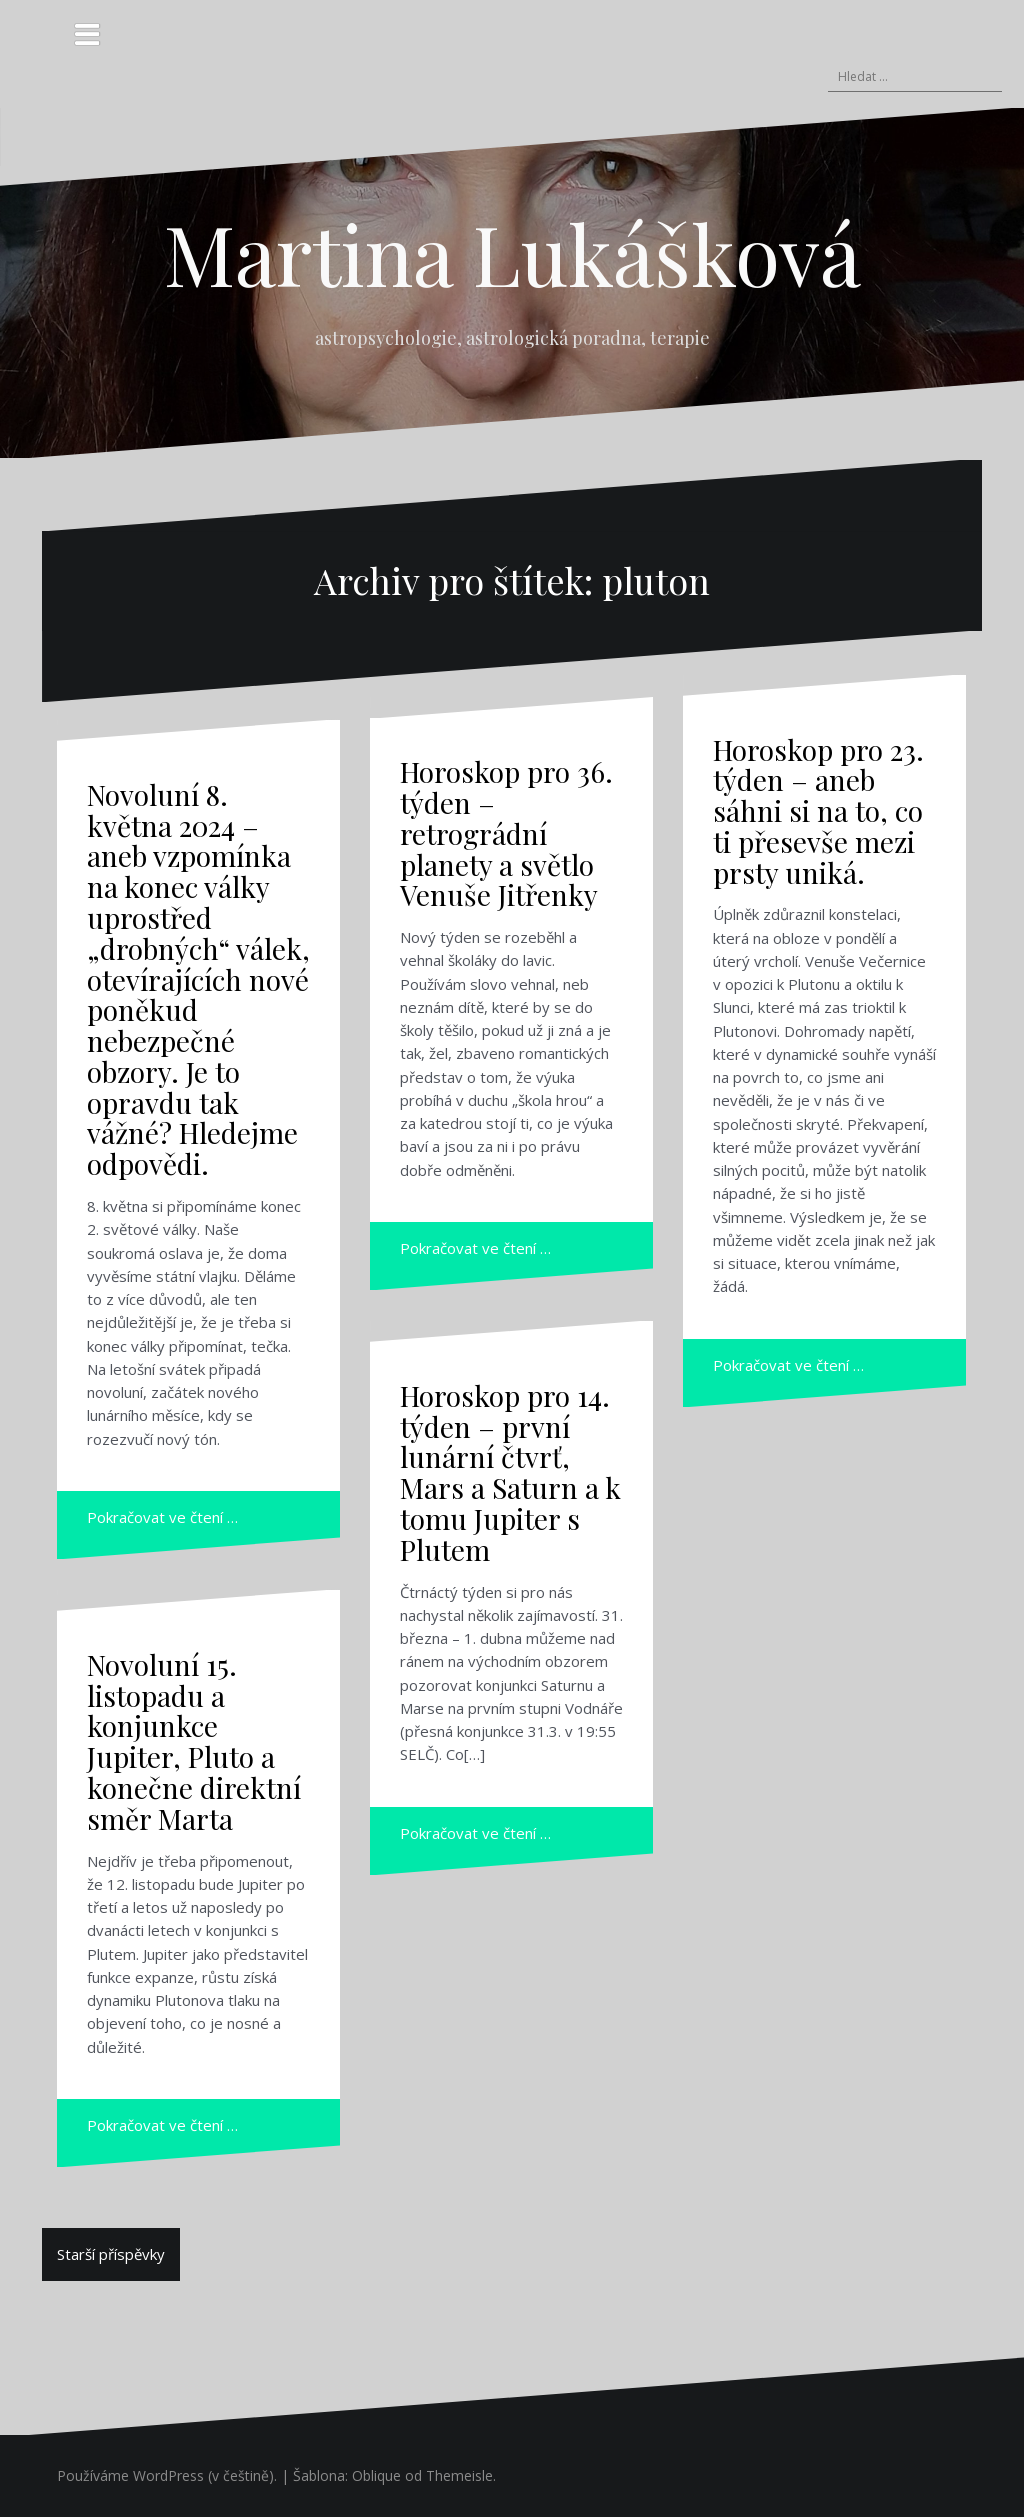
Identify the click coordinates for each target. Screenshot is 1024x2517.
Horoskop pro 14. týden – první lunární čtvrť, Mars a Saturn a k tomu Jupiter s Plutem (510, 1472)
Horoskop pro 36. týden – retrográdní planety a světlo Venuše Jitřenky (506, 833)
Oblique (376, 2475)
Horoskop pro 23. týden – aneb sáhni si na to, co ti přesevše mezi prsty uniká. (818, 811)
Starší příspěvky (111, 2254)
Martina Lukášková (512, 253)
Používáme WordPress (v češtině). (167, 2475)
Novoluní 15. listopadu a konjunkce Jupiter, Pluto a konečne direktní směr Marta (194, 1741)
